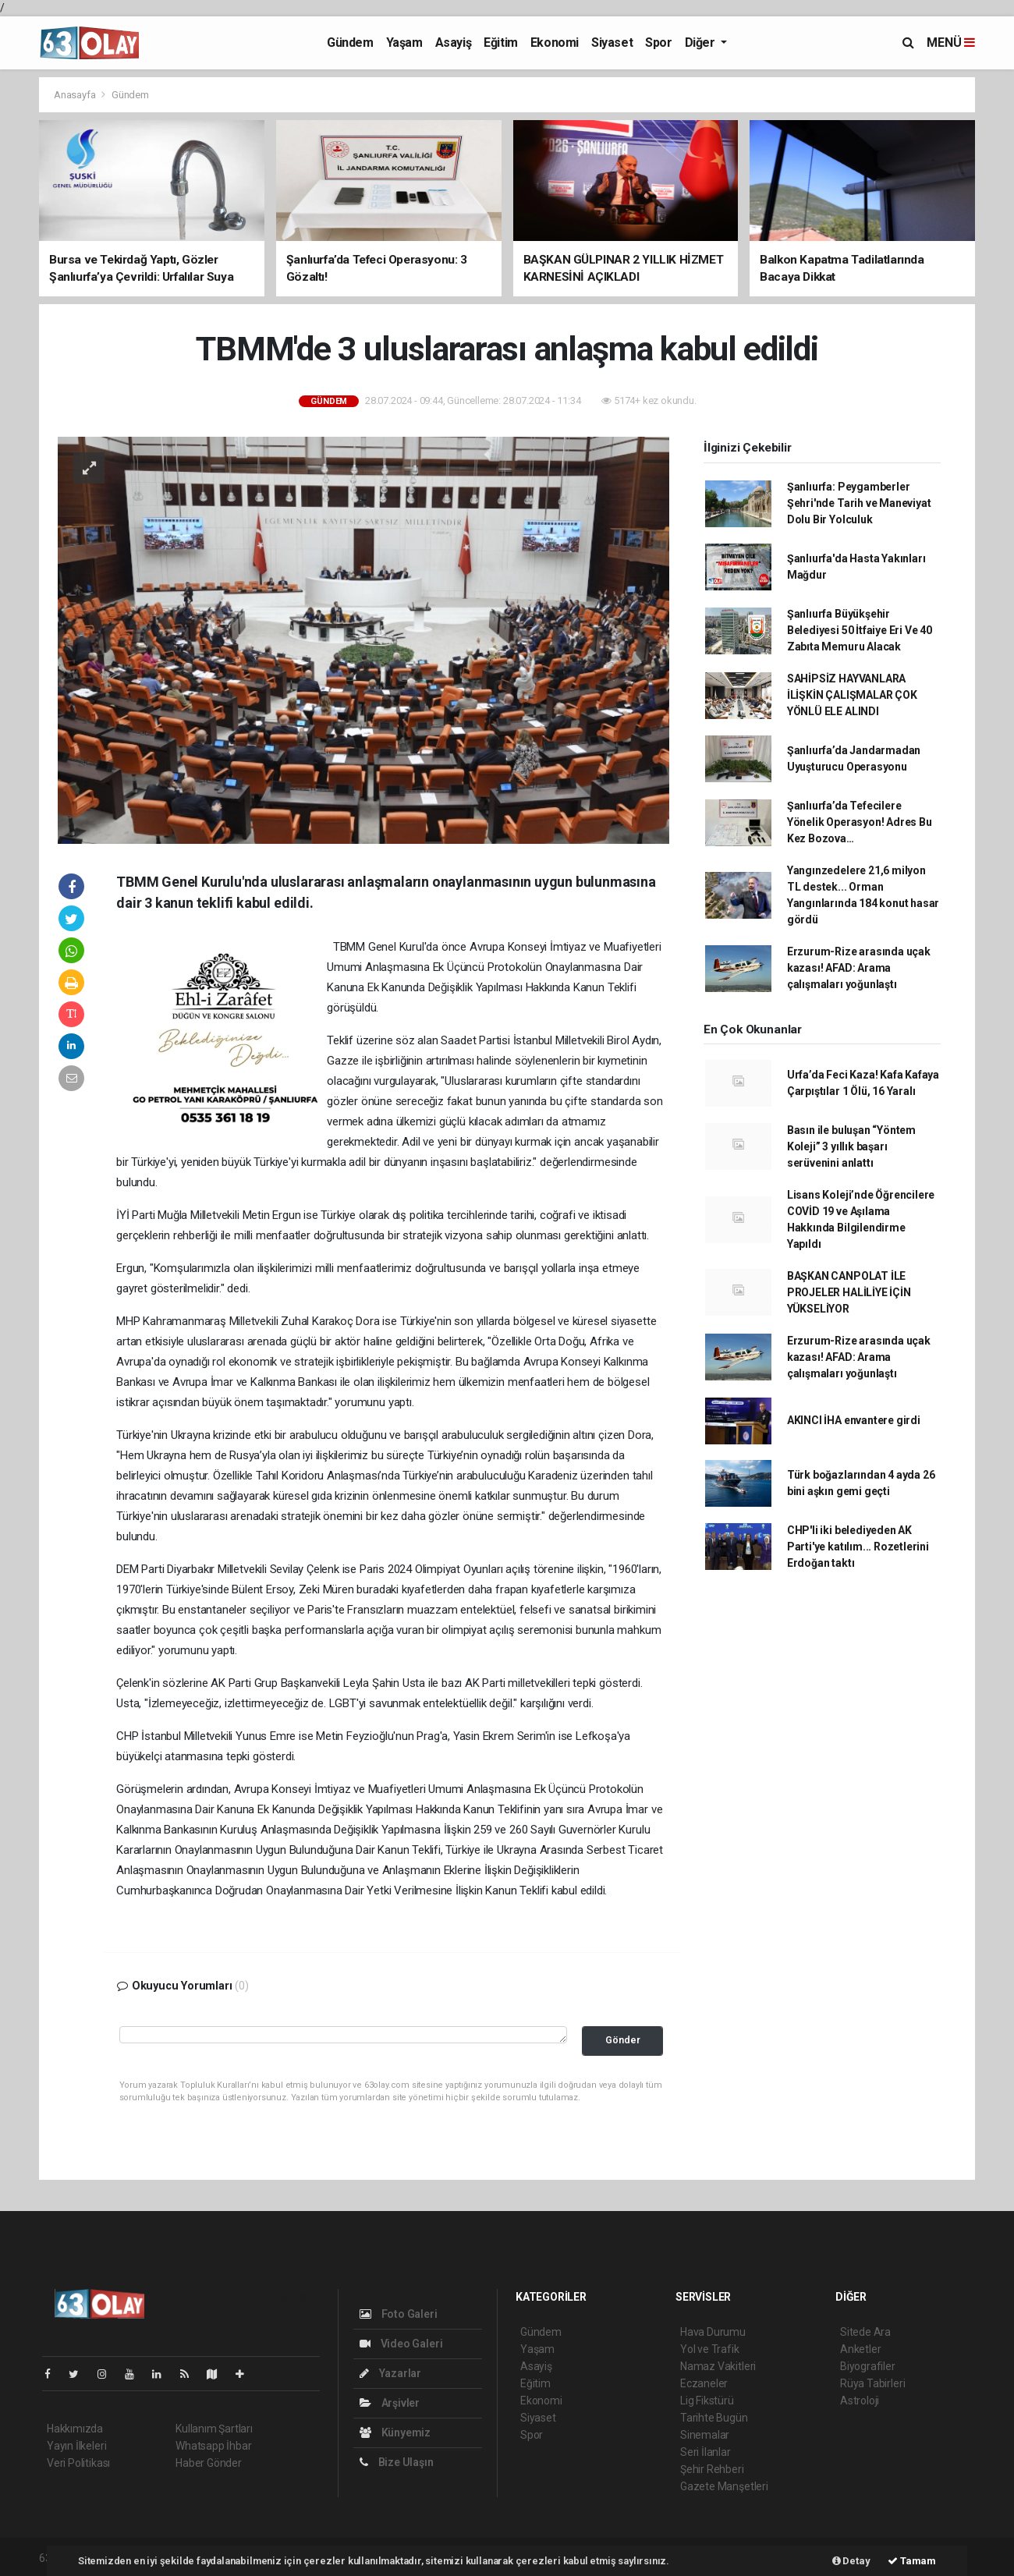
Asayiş (453, 42)
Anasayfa (76, 95)
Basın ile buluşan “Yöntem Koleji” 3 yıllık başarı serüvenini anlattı (851, 1146)
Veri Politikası (78, 2463)
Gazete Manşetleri (724, 2486)
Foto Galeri (399, 2314)
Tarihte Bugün (714, 2417)
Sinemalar (704, 2435)
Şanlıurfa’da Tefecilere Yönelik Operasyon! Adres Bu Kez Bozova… (859, 822)
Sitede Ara (865, 2332)
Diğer (701, 42)
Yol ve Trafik (709, 2349)
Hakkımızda (75, 2428)
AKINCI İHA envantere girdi (853, 1420)
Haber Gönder (209, 2463)
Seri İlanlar (705, 2452)
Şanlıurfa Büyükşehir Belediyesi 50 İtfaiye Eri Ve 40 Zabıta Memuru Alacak (859, 630)
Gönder (622, 2040)
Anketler (860, 2349)
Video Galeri (401, 2343)
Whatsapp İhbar (213, 2446)
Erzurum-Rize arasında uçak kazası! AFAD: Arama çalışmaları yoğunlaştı (859, 967)
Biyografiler (867, 2366)
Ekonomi (554, 42)
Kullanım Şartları (214, 2428)
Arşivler (390, 2403)
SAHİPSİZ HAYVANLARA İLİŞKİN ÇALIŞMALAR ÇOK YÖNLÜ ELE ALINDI (852, 695)
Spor (658, 42)
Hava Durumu (713, 2332)
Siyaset (612, 42)
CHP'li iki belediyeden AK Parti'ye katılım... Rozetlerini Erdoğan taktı (858, 1546)
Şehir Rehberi (712, 2469)
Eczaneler (704, 2383)
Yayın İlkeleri (76, 2446)
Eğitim (501, 42)
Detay (851, 2561)
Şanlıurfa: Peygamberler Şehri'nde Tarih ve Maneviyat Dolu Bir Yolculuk (859, 503)
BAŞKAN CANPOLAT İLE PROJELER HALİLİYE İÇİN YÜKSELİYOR (849, 1292)
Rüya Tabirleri (872, 2383)
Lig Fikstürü (707, 2400)
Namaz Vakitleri (718, 2366)
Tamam (912, 2561)
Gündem (350, 42)
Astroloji (859, 2400)
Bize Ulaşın (397, 2462)
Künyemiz (395, 2432)
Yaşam (404, 42)
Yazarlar (390, 2373)
